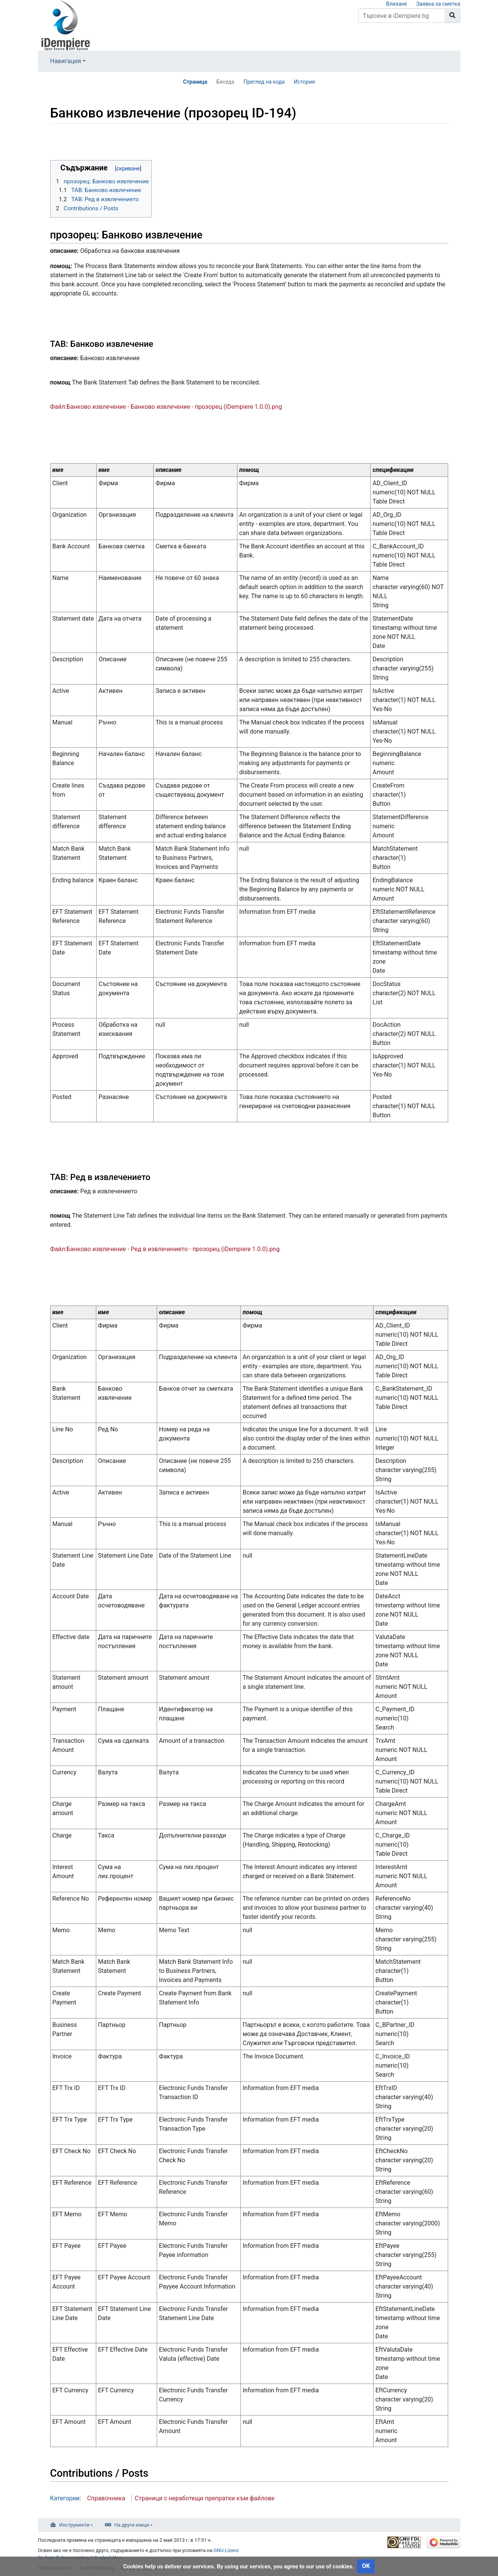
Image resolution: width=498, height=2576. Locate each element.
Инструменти (74, 2525)
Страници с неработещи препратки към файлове (205, 2498)
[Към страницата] (452, 15)
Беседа (225, 82)
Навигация (65, 61)
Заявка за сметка (438, 4)
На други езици (131, 2525)
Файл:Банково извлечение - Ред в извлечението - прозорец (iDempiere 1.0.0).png (165, 1249)
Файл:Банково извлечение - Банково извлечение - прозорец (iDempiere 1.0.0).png (166, 406)
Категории (65, 2498)
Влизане (396, 4)
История (304, 82)
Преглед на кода (264, 82)
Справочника (106, 2498)
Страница (195, 82)
